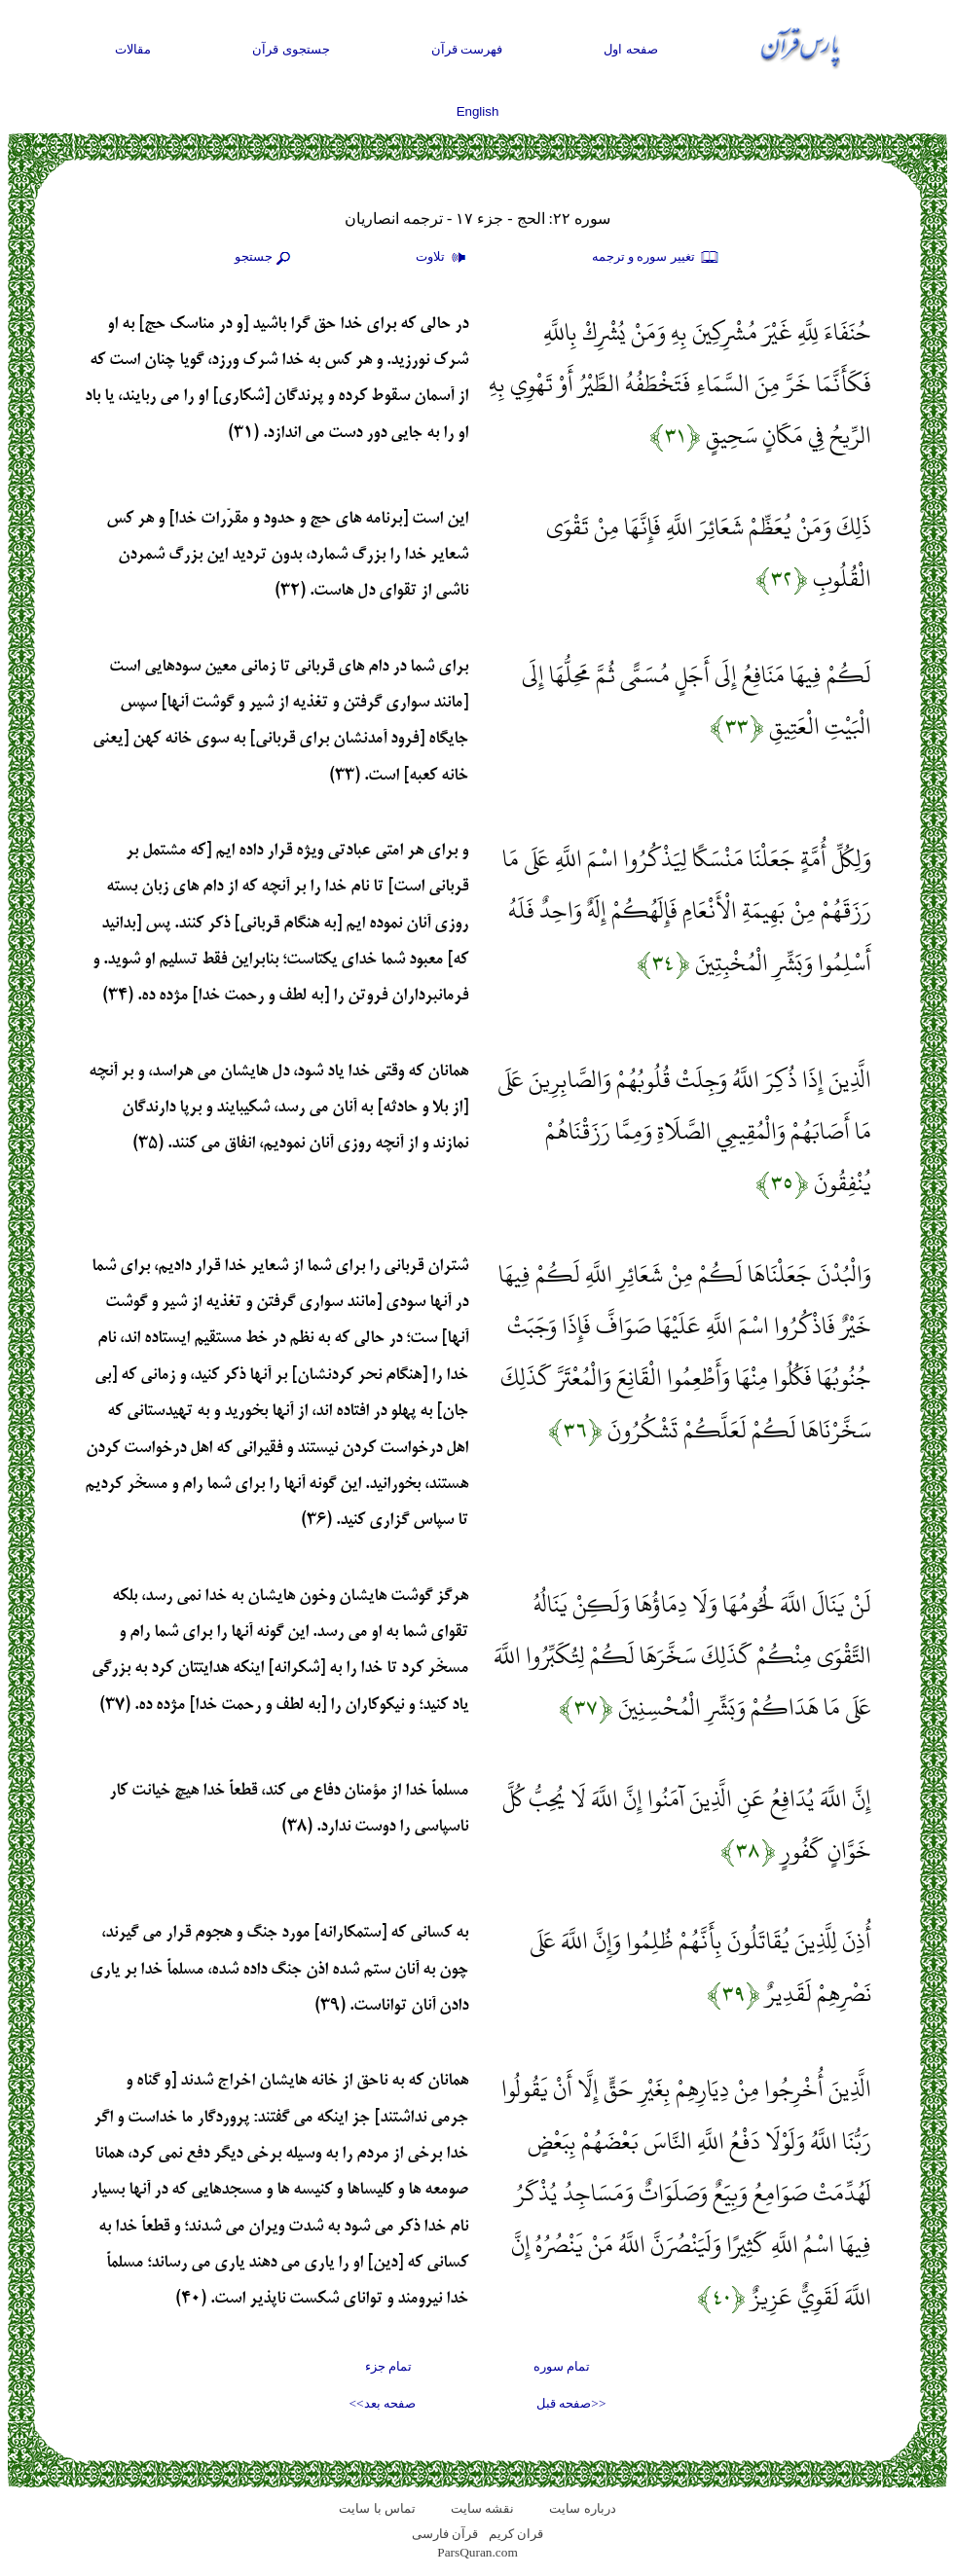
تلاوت (443, 258)
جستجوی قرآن (291, 49)
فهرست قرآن (467, 49)
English (478, 111)
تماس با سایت (377, 2508)
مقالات (133, 49)
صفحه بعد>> (382, 2403)
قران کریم (516, 2533)
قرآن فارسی (445, 2533)
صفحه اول (631, 49)
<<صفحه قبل (571, 2403)
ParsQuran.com (477, 2552)
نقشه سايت (482, 2508)
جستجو (265, 258)
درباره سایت (582, 2508)
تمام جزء (388, 2366)
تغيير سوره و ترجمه (656, 258)
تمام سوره (561, 2366)
